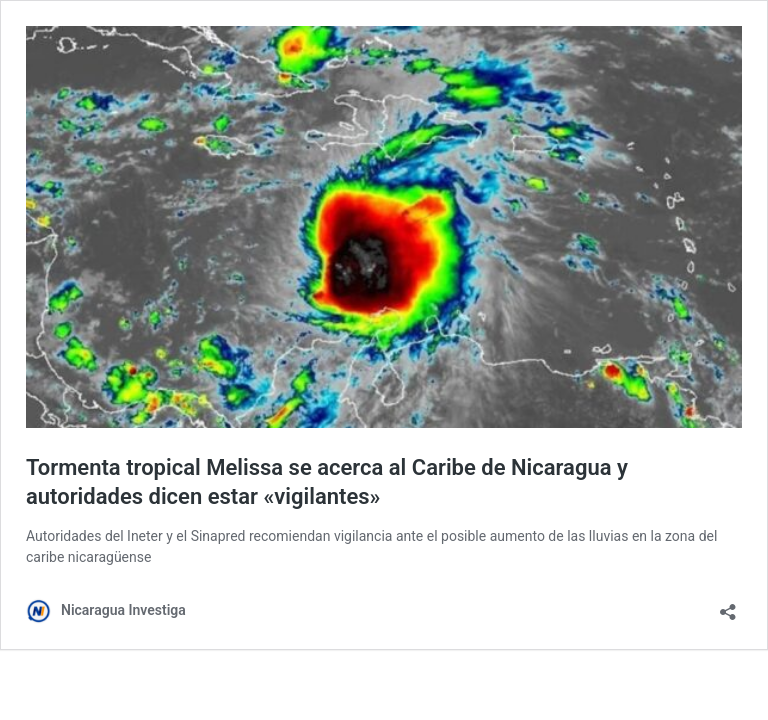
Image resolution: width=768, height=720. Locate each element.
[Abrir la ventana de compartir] (728, 605)
